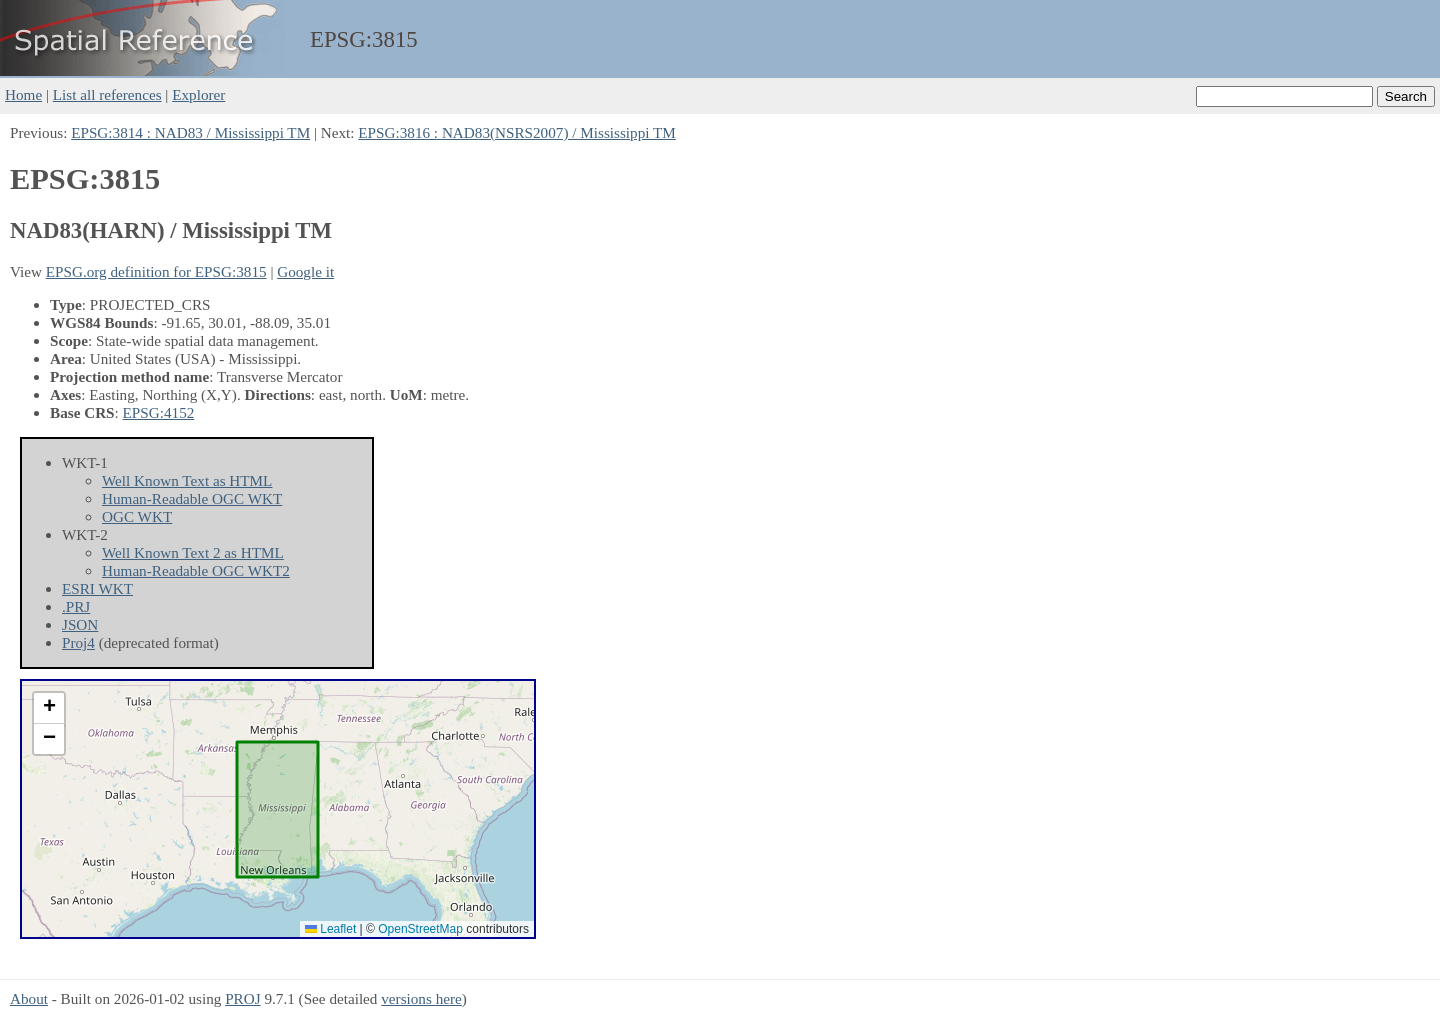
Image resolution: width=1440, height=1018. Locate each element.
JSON (80, 624)
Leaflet (330, 929)
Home (23, 94)
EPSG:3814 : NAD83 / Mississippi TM (190, 132)
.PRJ (76, 606)
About (29, 998)
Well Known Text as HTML (187, 480)
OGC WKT (137, 516)
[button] (49, 708)
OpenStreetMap (420, 929)
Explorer (198, 94)
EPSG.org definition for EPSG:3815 (156, 271)
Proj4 (78, 642)
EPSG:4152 (159, 412)
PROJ (242, 998)
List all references (107, 94)
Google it (305, 271)
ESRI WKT (97, 588)
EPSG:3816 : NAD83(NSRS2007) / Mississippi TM (516, 132)
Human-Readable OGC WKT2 (196, 570)
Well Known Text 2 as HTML (193, 552)
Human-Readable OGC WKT (192, 498)
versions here (421, 998)
